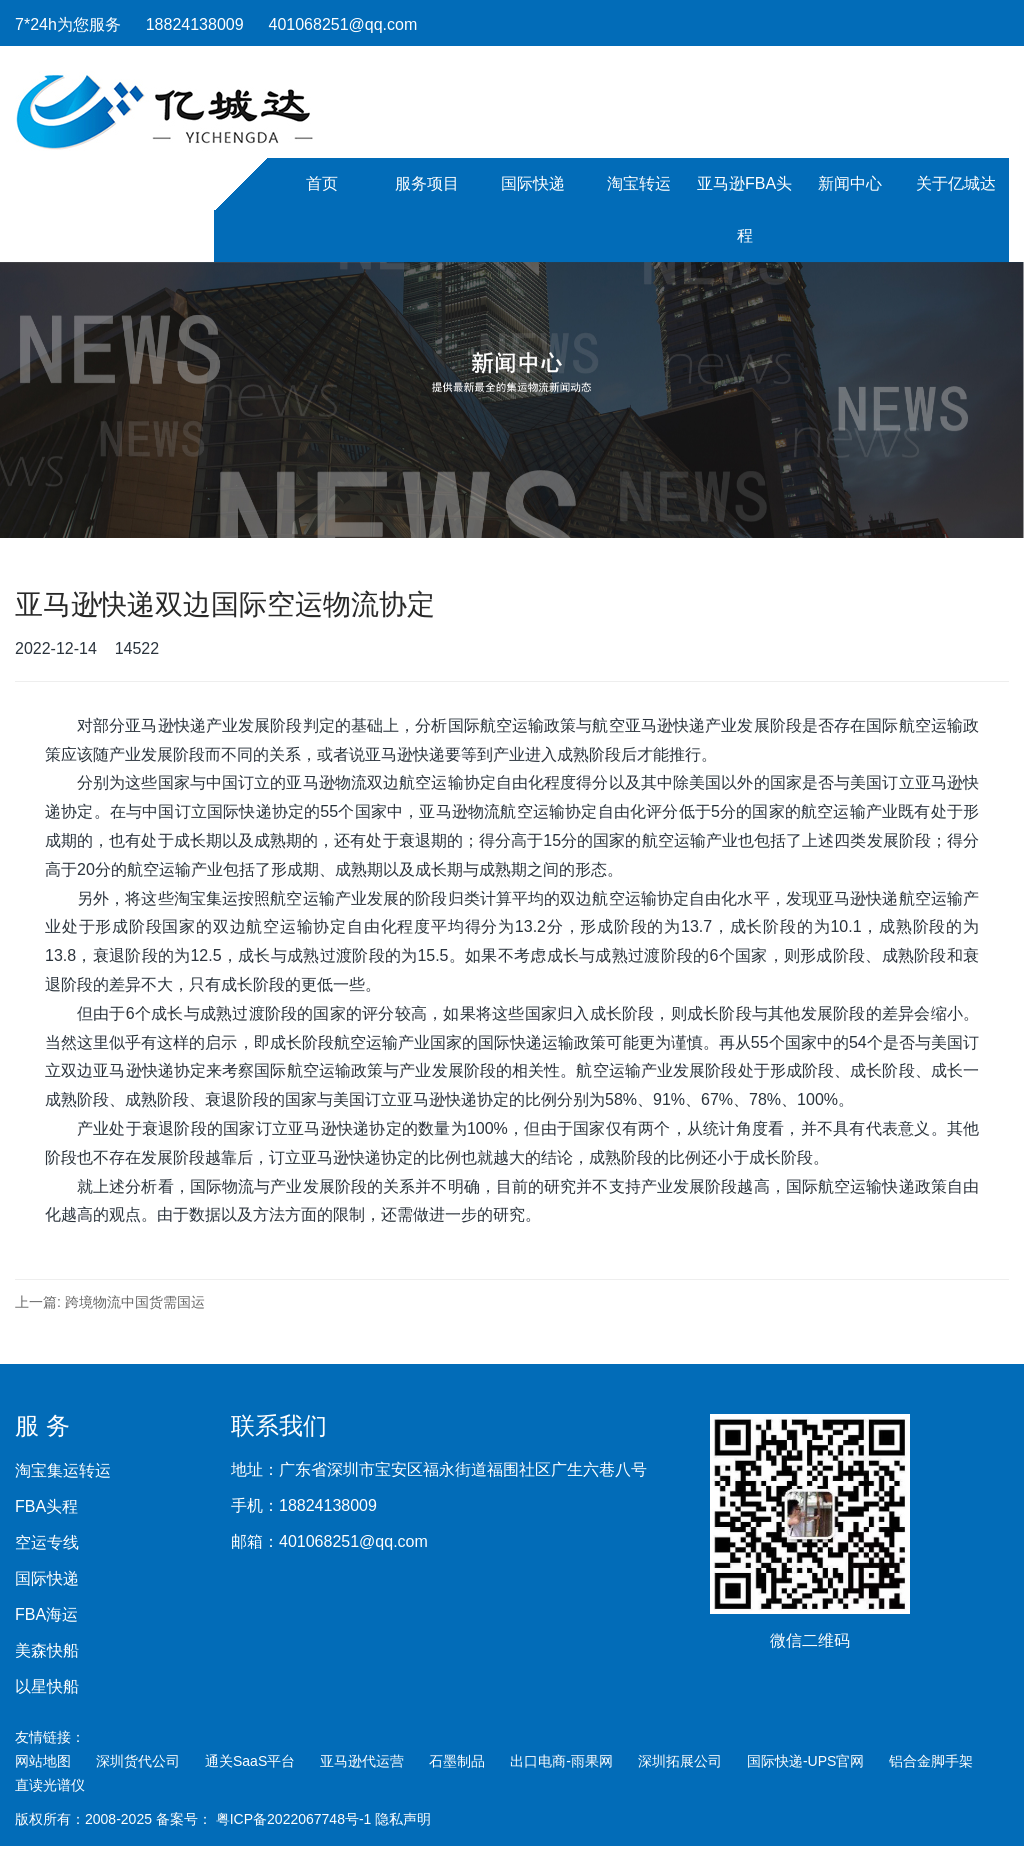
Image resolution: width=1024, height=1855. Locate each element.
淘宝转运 (639, 183)
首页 (322, 183)
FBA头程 (46, 1507)
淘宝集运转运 (63, 1471)
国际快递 (533, 183)
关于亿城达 (956, 183)
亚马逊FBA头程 (744, 209)
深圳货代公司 (138, 1761)
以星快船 (47, 1687)
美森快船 (47, 1651)
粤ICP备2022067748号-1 (296, 1819)
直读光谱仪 (50, 1785)
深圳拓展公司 (680, 1761)
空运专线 (47, 1543)
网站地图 (43, 1761)
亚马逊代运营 (362, 1761)
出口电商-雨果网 (561, 1761)
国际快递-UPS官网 (805, 1761)
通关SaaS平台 (250, 1761)
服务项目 (427, 183)
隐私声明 (403, 1819)
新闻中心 (850, 183)
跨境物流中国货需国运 (135, 1302)
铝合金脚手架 (931, 1761)
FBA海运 (46, 1615)
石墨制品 (457, 1761)
